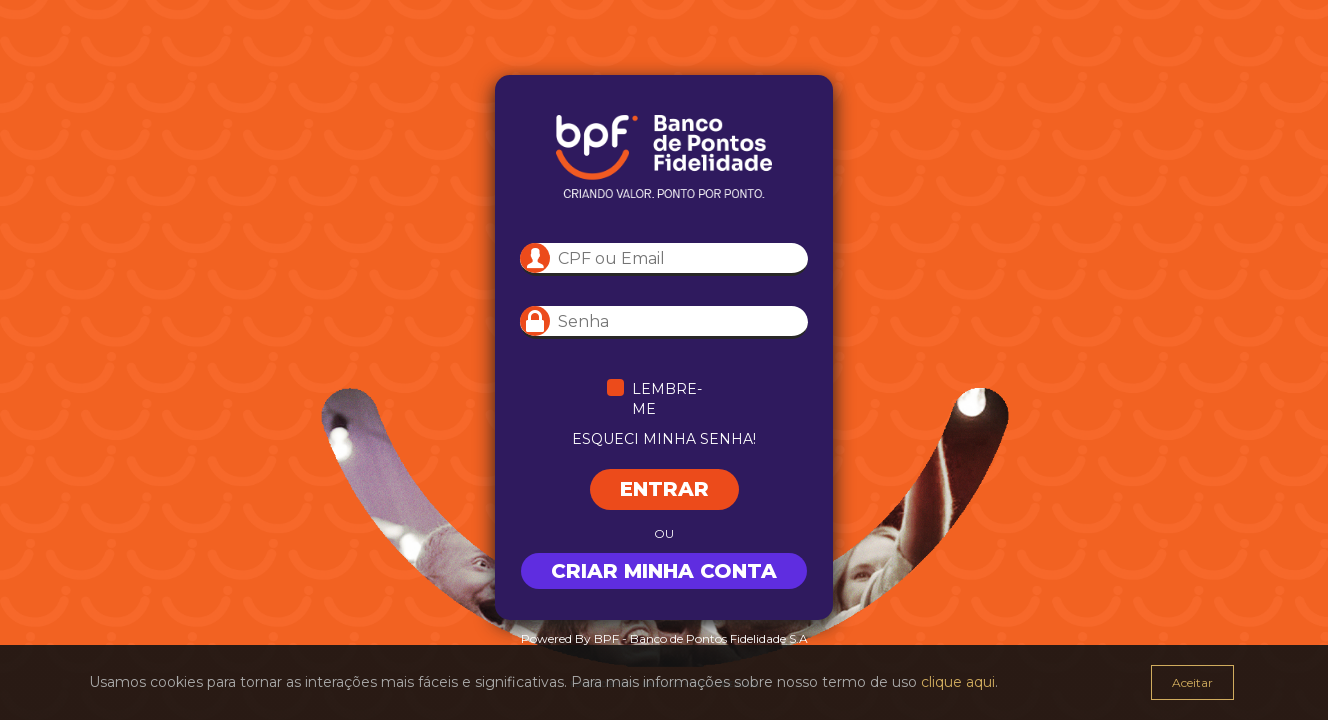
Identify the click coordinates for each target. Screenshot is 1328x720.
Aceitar (1192, 682)
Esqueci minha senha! (664, 439)
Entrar (664, 489)
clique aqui (958, 682)
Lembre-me (654, 398)
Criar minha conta (664, 571)
